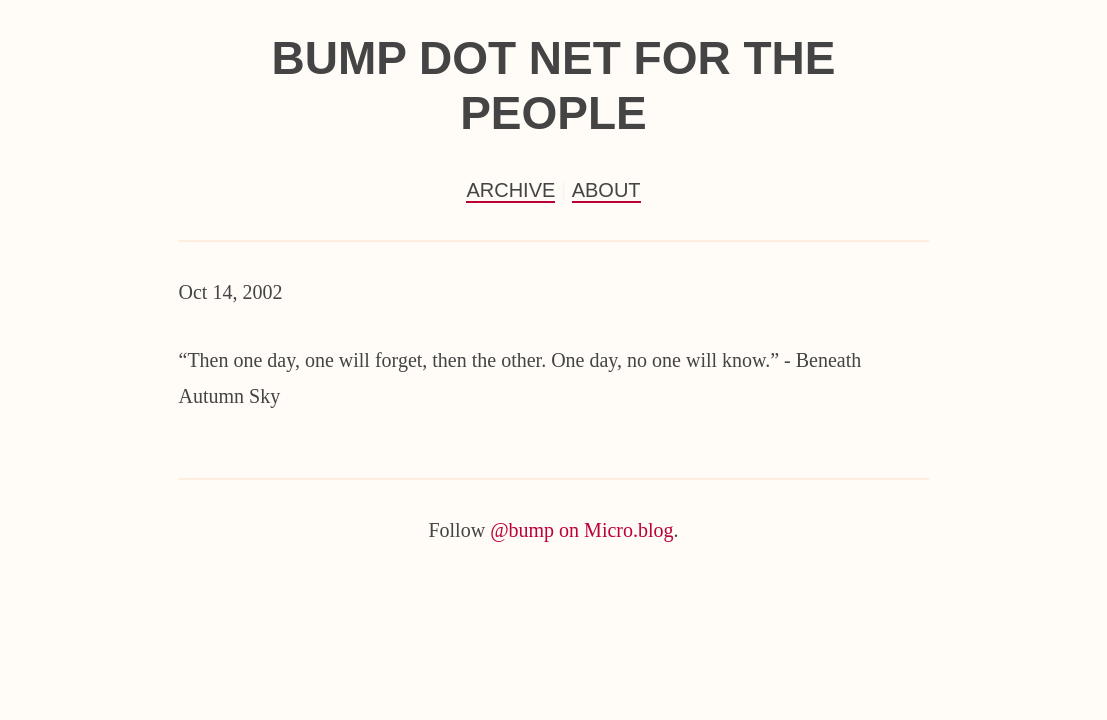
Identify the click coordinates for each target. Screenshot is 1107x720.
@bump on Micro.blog (581, 530)
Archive (510, 190)
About (606, 190)
